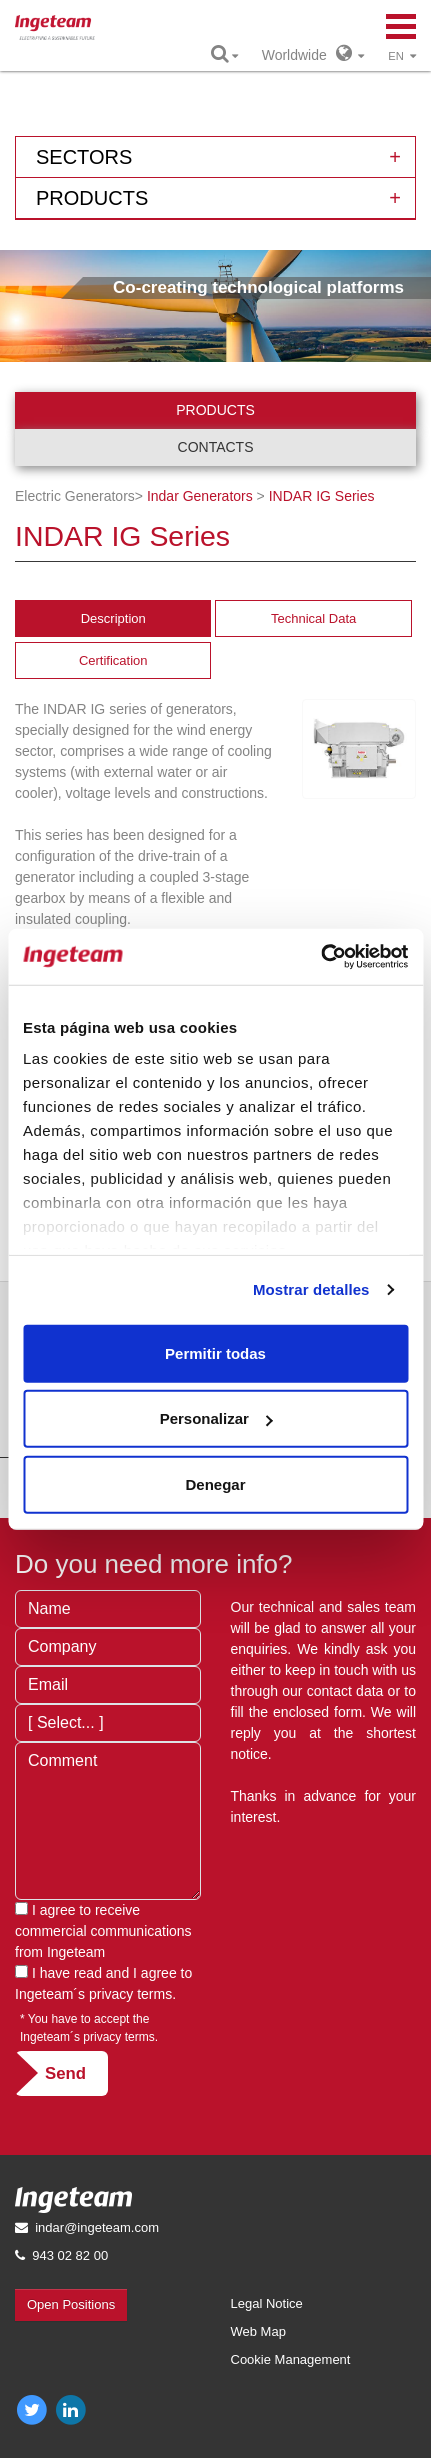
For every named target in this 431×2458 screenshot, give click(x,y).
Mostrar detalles (311, 1289)
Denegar (215, 1483)
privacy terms (130, 1994)
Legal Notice (267, 2303)
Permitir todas (215, 1352)
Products (215, 410)
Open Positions (71, 2304)
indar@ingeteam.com (97, 2227)
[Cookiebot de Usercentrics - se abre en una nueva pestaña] (320, 957)
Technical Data (313, 618)
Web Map (258, 2331)
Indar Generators (200, 496)
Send (65, 2073)
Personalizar (216, 1418)
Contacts (216, 447)
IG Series (322, 496)
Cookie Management (291, 2359)
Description (113, 618)
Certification (113, 660)
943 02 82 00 (70, 2255)
